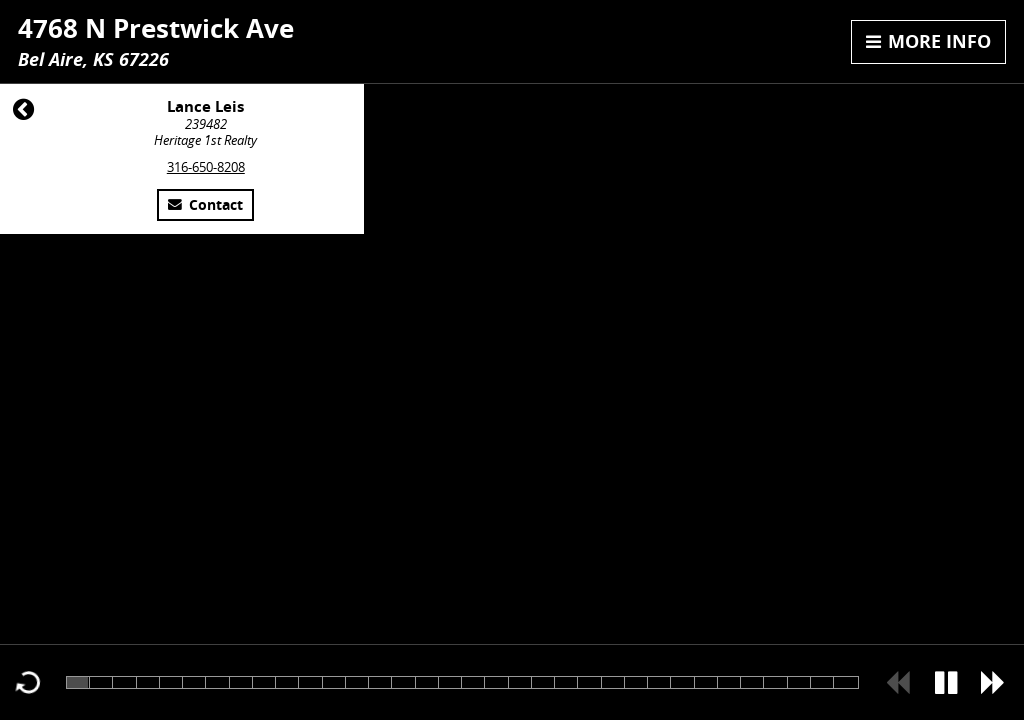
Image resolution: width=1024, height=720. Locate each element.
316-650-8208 (206, 167)
